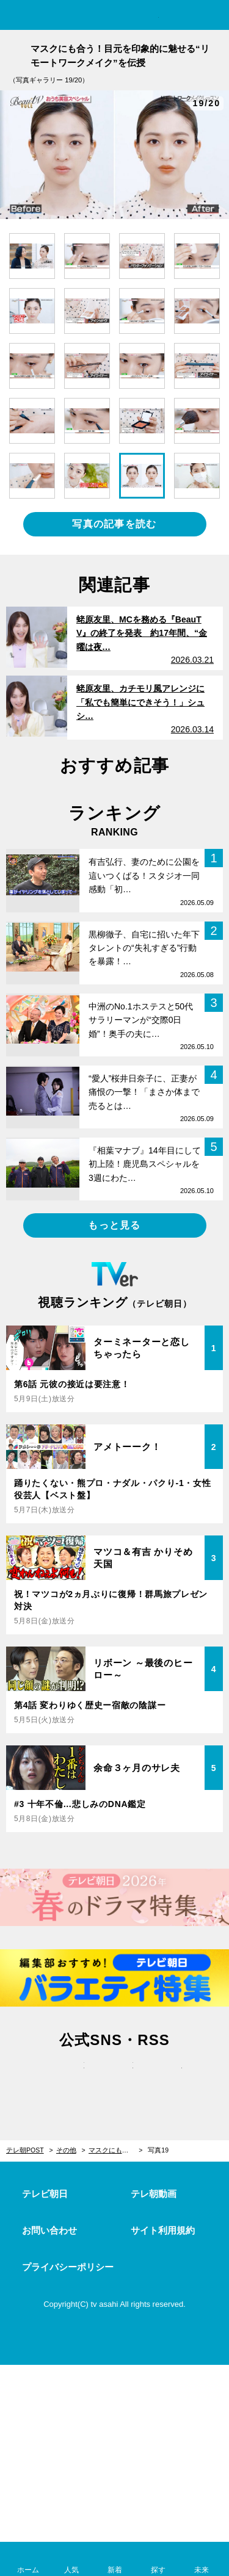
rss (163, 2078)
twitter (66, 2078)
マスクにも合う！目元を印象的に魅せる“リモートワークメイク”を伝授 (116, 2150)
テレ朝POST (114, 16)
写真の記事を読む (114, 524)
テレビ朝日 (45, 2193)
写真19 (158, 2150)
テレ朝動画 (153, 2193)
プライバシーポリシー (68, 2267)
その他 (66, 2150)
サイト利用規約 (163, 2230)
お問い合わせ (49, 2230)
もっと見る (114, 1225)
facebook (114, 2078)
